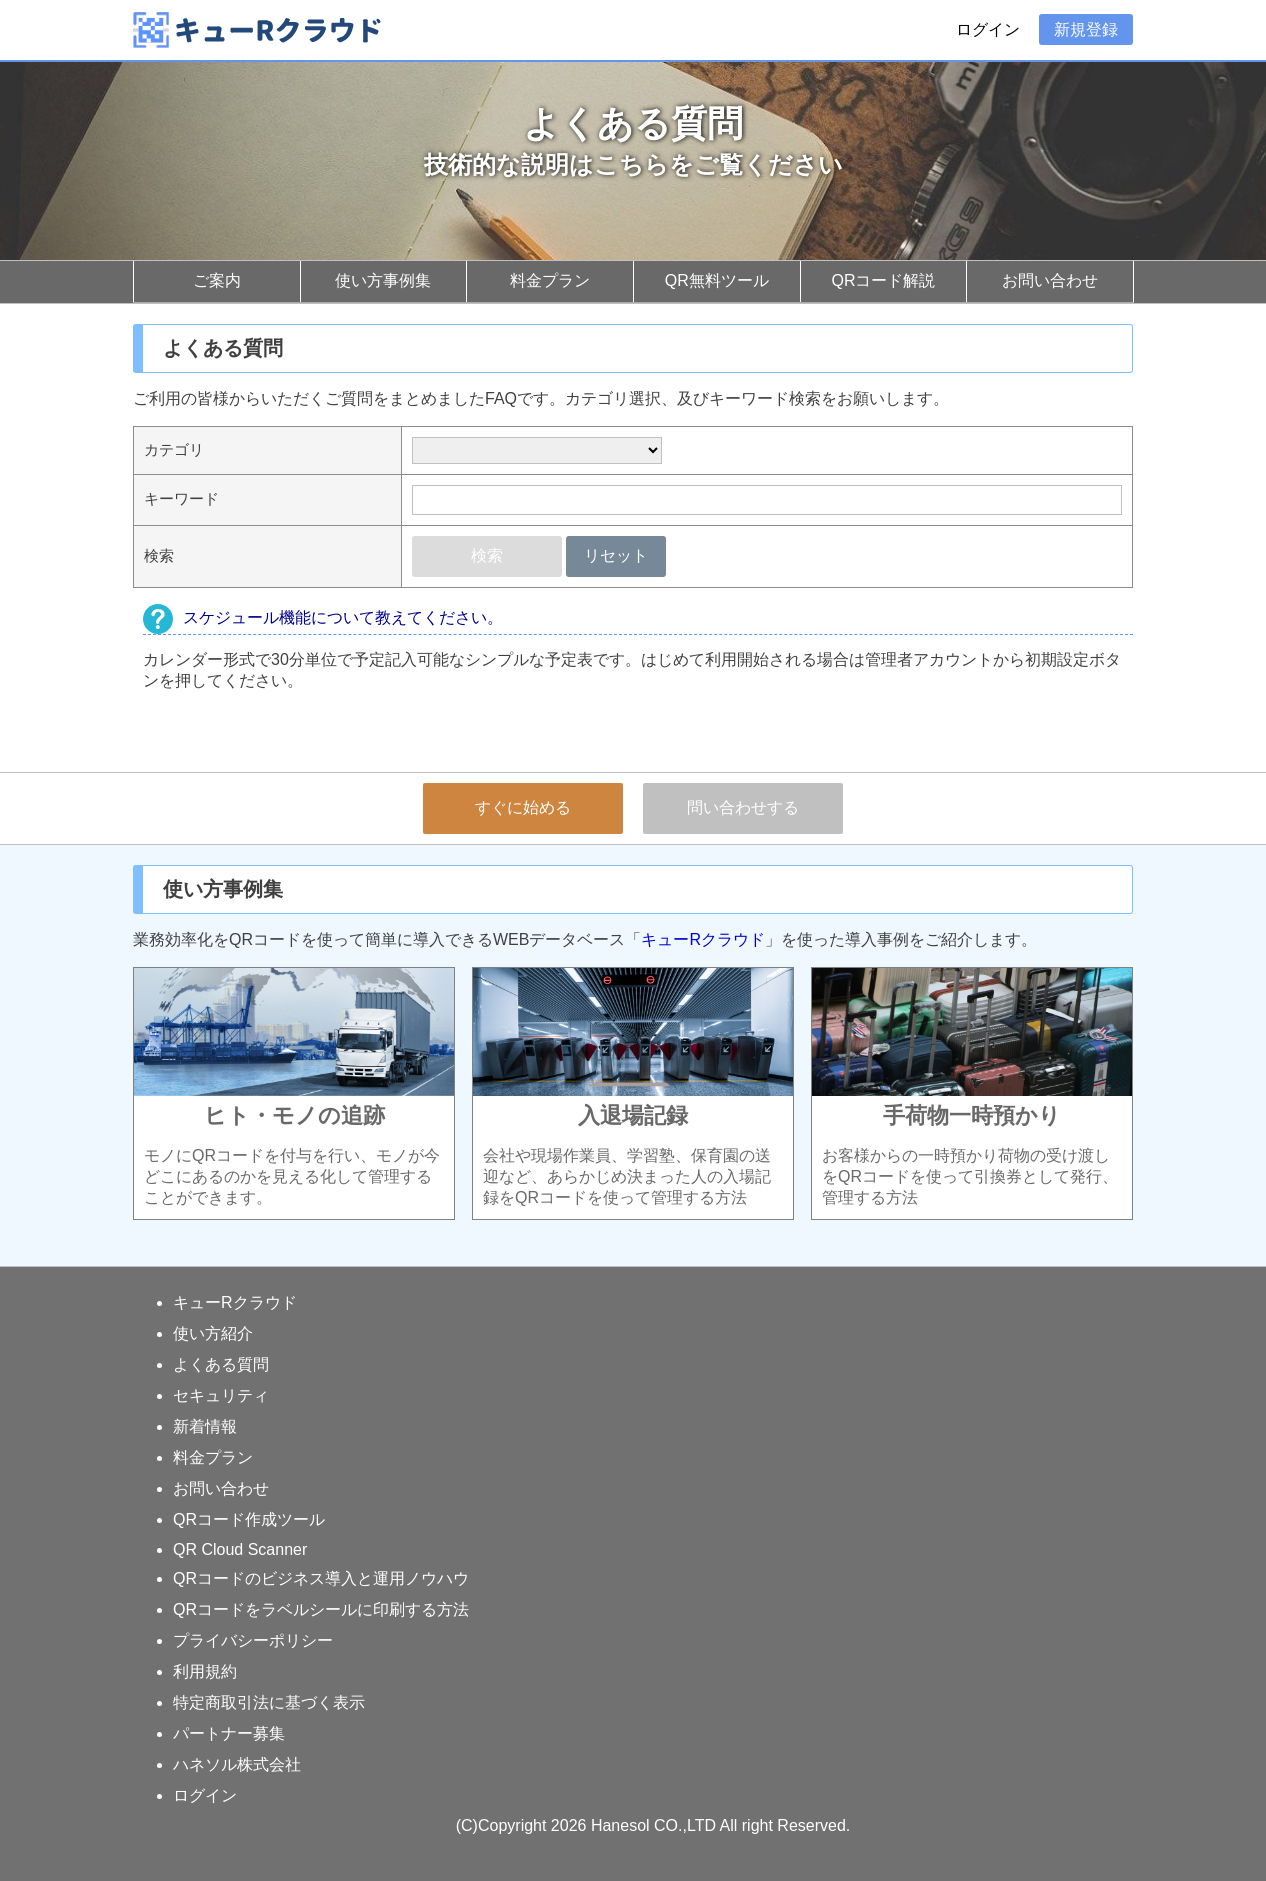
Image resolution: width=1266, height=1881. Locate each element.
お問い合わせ (1050, 280)
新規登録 (1086, 29)
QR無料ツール (717, 280)
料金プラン (550, 280)
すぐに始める (523, 807)
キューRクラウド (703, 939)
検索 (487, 555)
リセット (616, 555)
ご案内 (217, 280)
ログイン (988, 29)
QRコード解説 (883, 280)
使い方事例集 (383, 280)
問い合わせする (743, 807)
